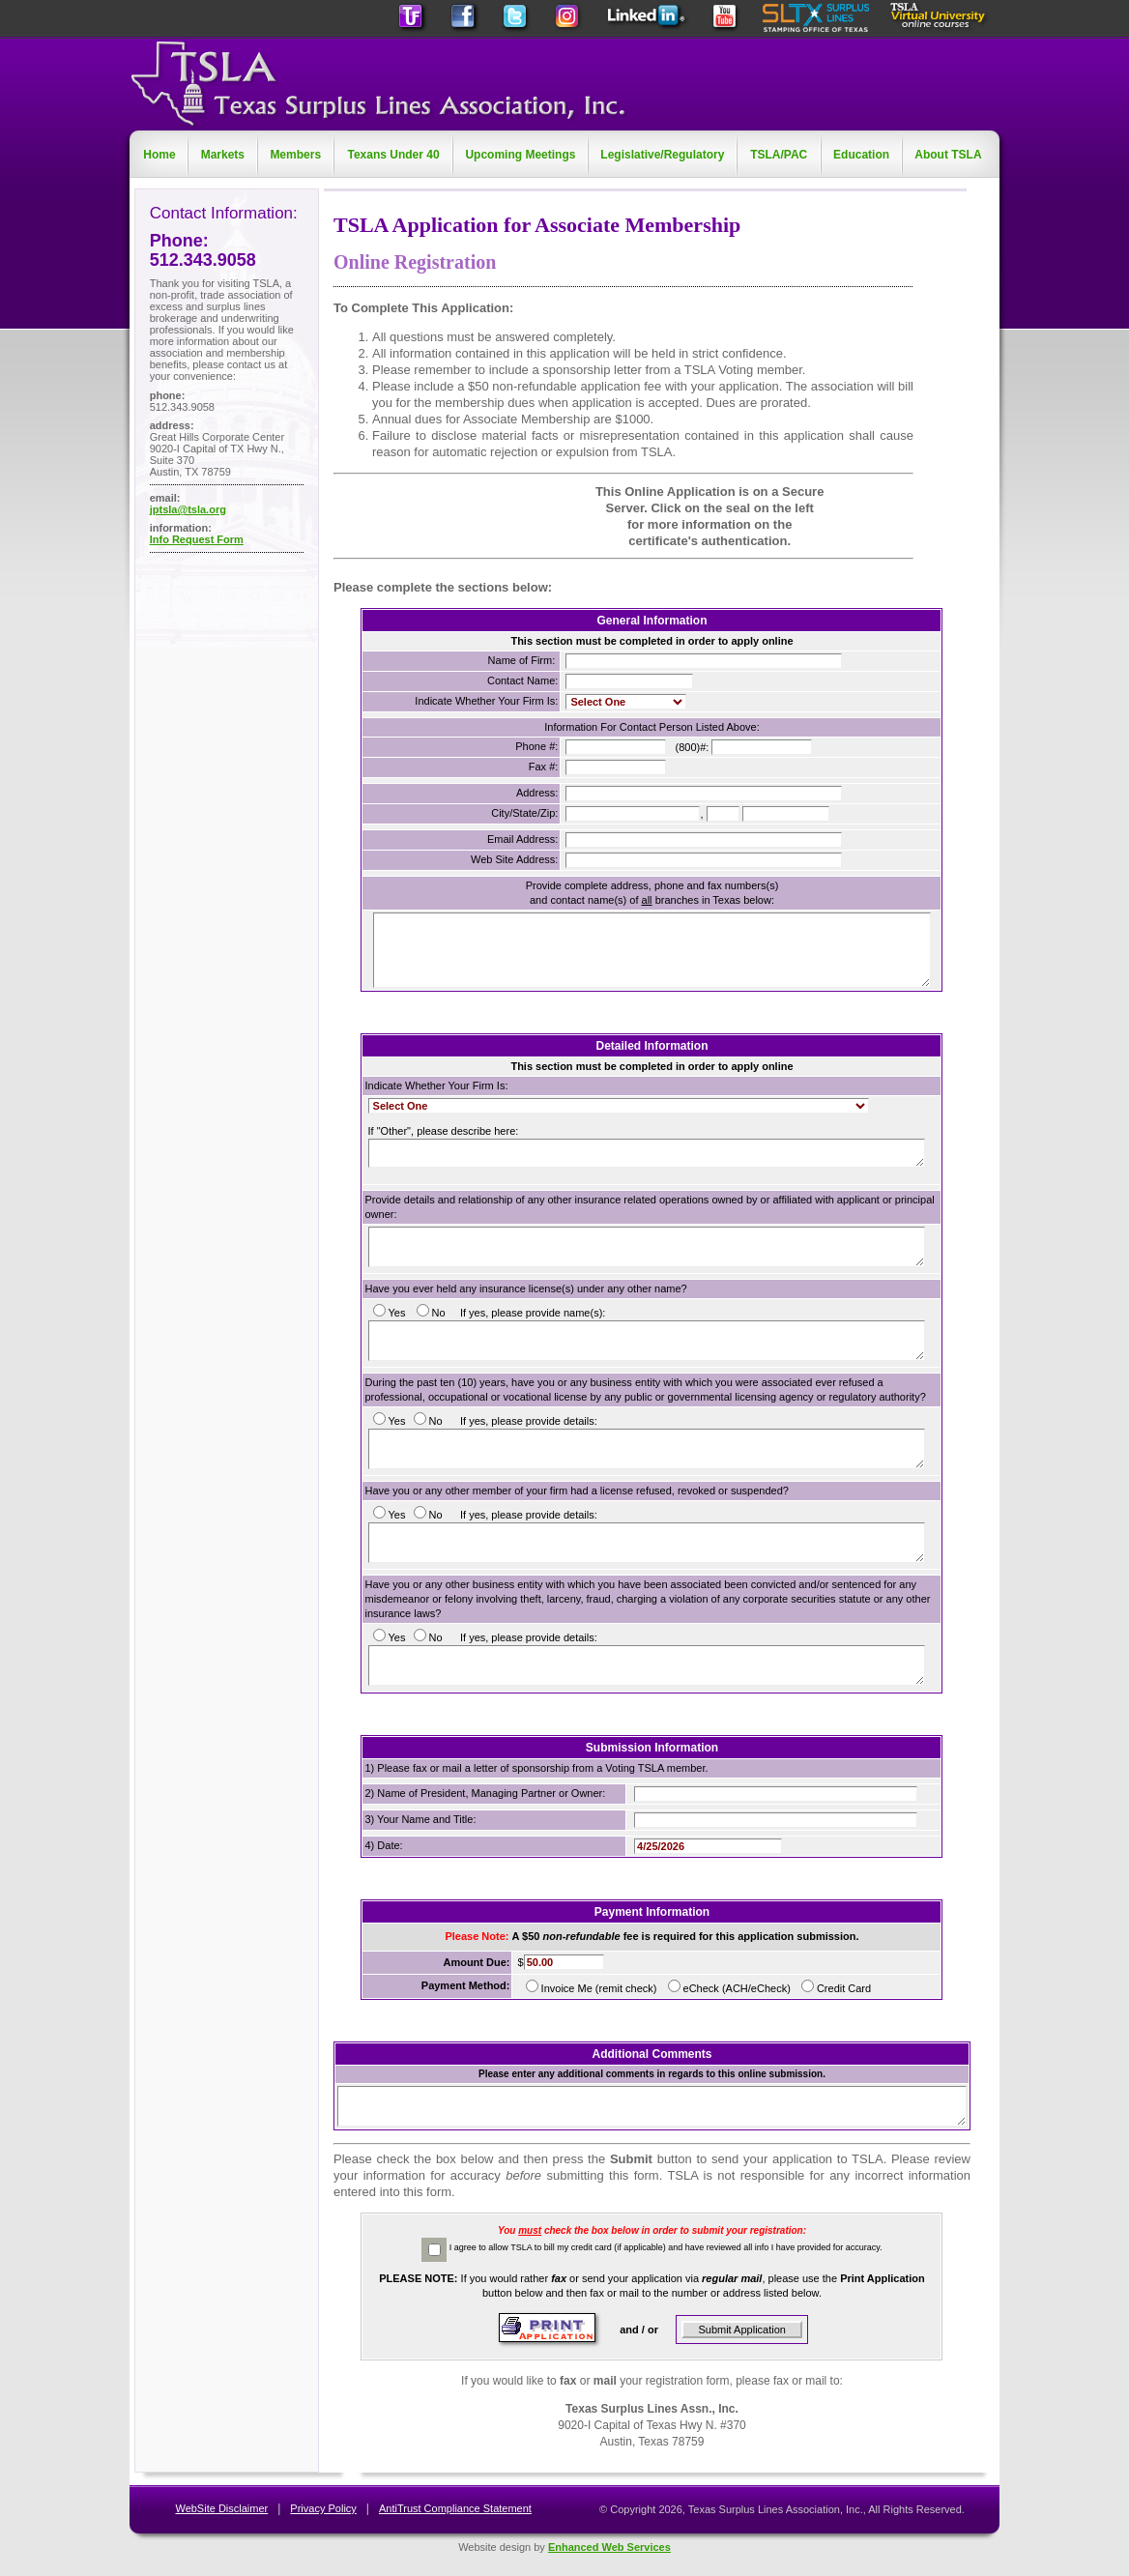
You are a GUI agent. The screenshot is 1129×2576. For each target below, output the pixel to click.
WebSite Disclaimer (221, 2508)
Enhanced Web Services (609, 2547)
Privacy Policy (323, 2508)
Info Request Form (197, 539)
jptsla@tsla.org (188, 509)
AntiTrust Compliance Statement (455, 2508)
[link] (419, 516)
